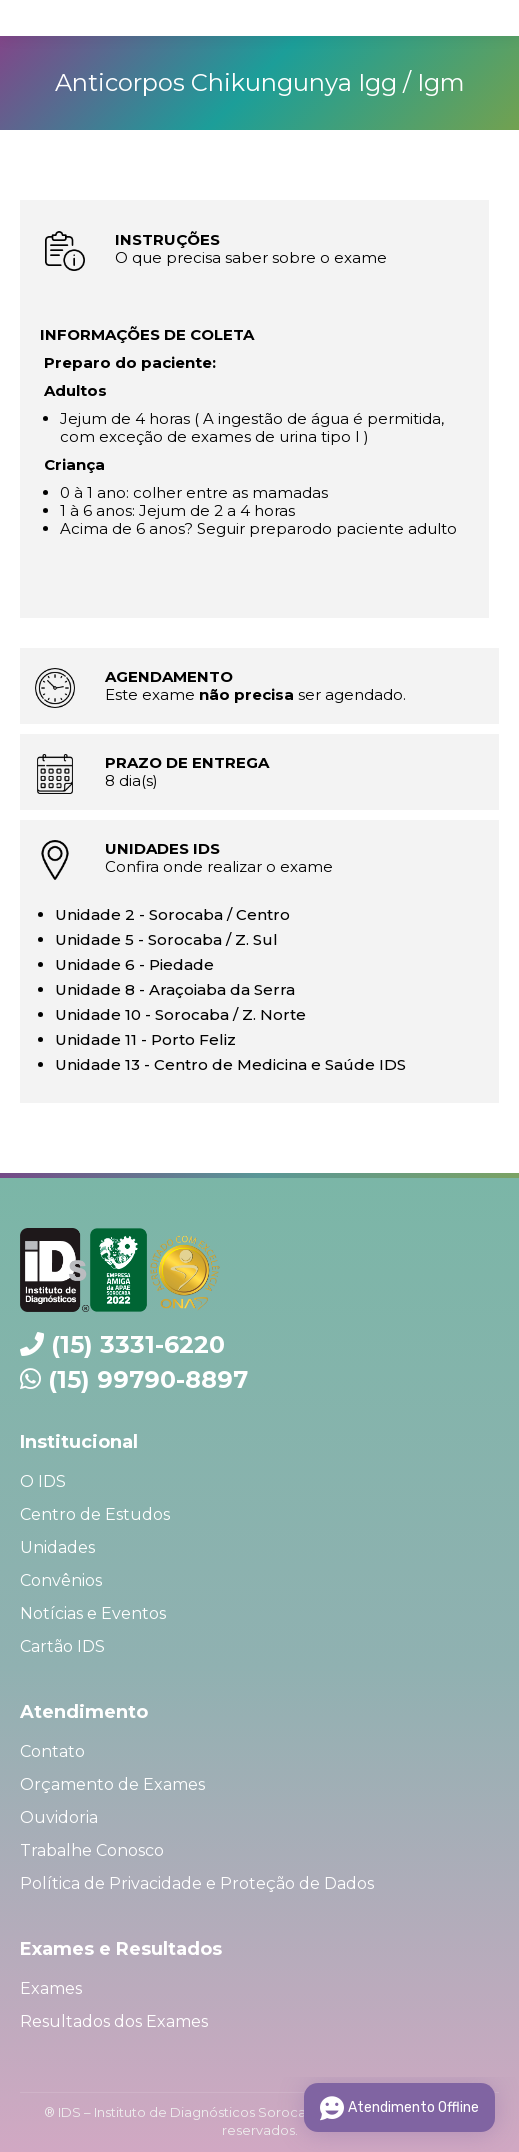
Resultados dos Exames (114, 2021)
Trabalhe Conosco (92, 1850)
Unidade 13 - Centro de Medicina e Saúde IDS (230, 1064)
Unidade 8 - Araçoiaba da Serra (175, 989)
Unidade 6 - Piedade (134, 964)
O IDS (43, 1481)
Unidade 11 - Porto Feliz (145, 1039)
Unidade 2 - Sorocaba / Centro (172, 914)
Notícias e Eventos (93, 1613)
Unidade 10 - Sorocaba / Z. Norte (180, 1014)
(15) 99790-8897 (148, 1379)
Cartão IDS (62, 1646)
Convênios (61, 1580)
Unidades (57, 1547)
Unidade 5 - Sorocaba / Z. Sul (166, 939)
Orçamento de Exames (112, 1784)
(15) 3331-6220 (138, 1344)
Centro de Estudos (95, 1514)
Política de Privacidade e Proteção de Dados (197, 1883)
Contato (52, 1751)
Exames (51, 1988)
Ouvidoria (59, 1817)
